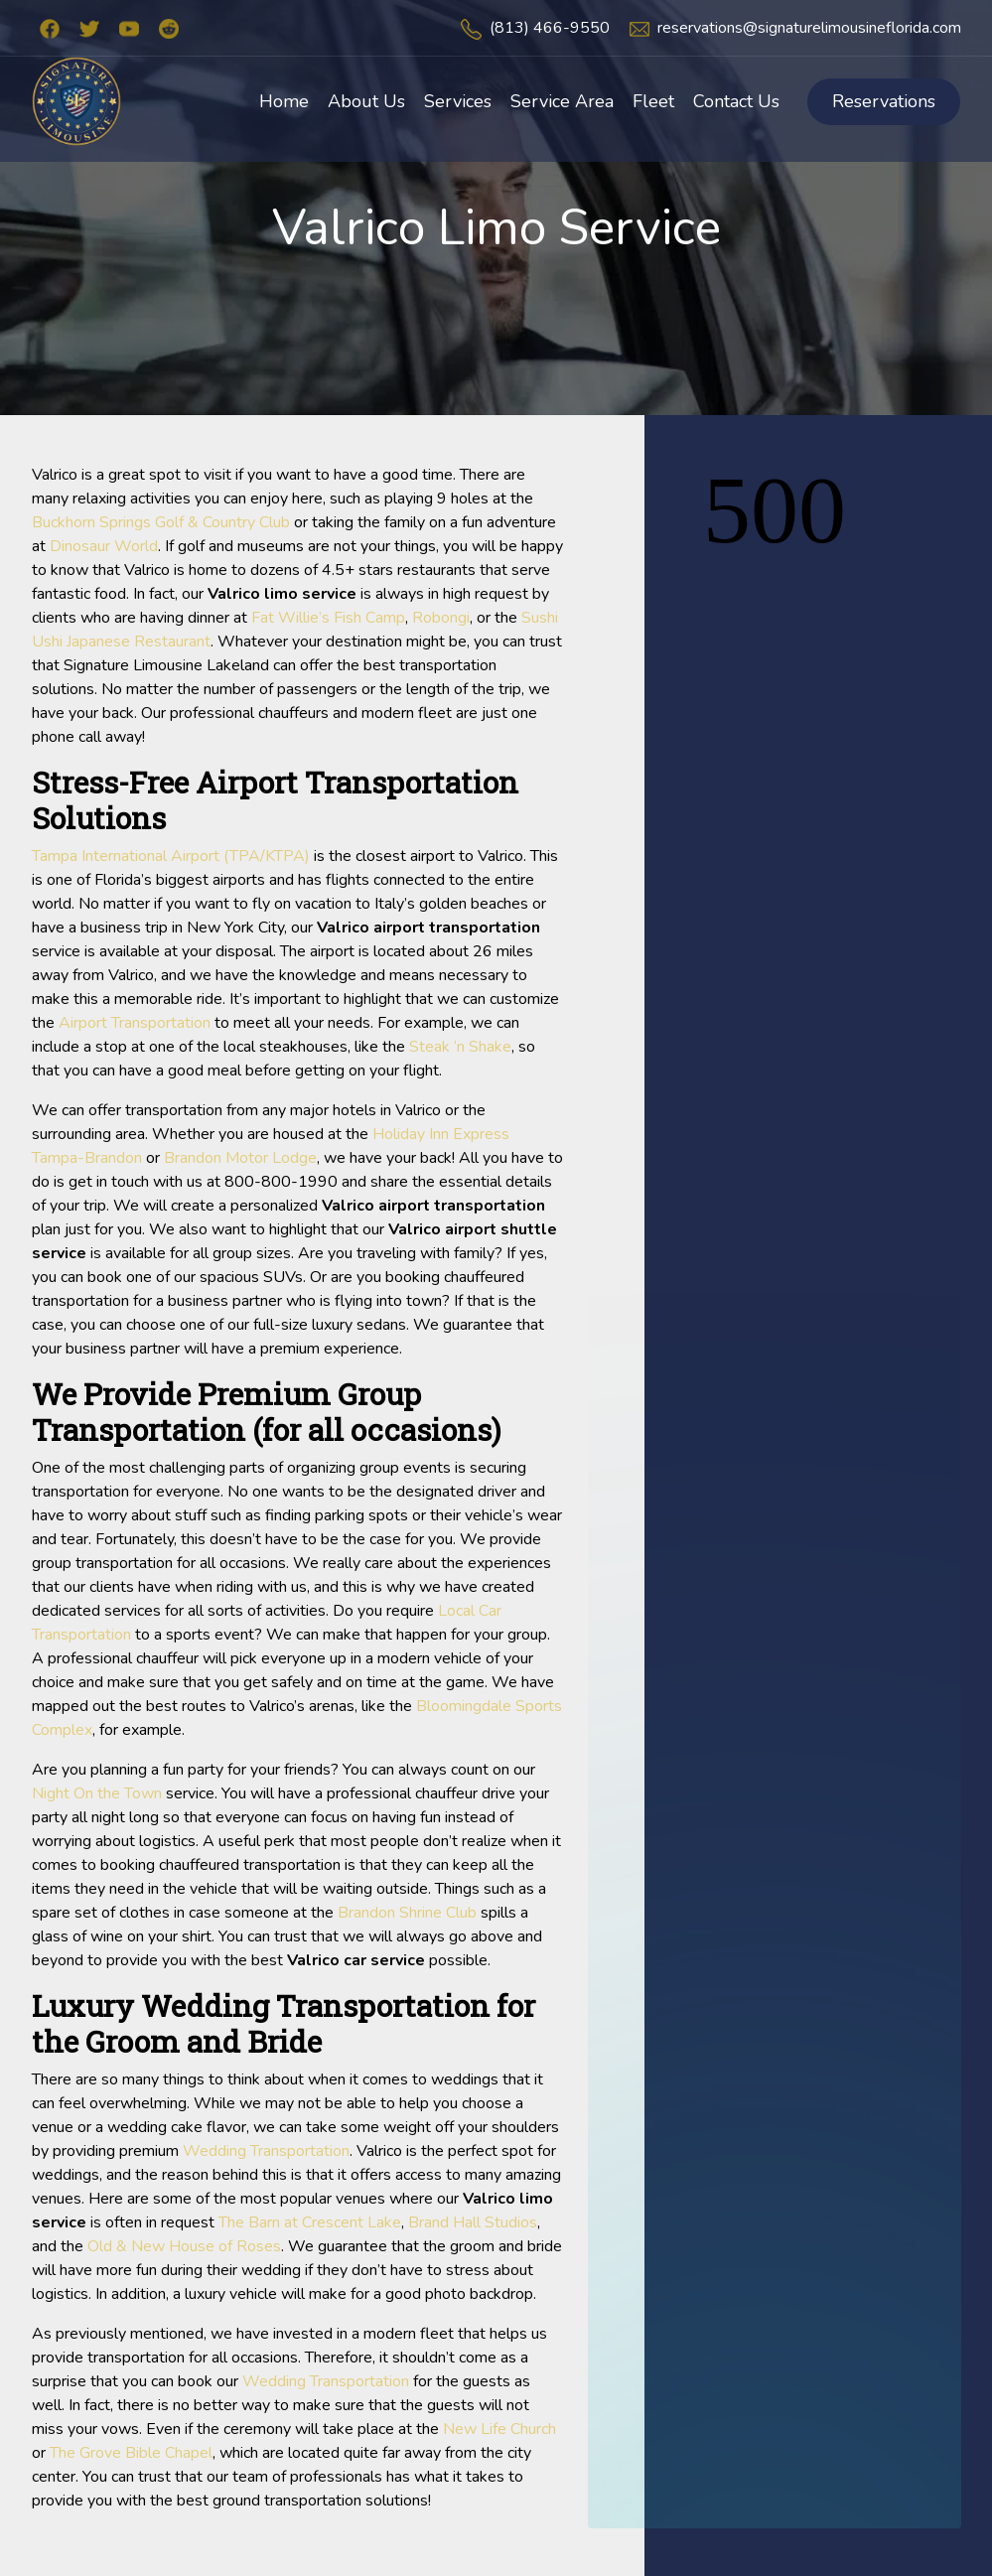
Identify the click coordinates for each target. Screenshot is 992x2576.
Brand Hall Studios (472, 2222)
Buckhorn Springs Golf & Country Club (161, 522)
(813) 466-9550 (550, 28)
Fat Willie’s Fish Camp (328, 618)
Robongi (441, 618)
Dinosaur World (104, 546)
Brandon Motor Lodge (240, 1158)
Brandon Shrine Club (407, 1913)
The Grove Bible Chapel (131, 2453)
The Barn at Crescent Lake (309, 2222)
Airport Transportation (135, 1023)
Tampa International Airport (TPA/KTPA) (171, 856)
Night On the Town (97, 1793)
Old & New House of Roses (184, 2246)
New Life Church (499, 2429)
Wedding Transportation (266, 2151)
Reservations (883, 101)
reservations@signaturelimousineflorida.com (809, 28)
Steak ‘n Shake (460, 1047)
